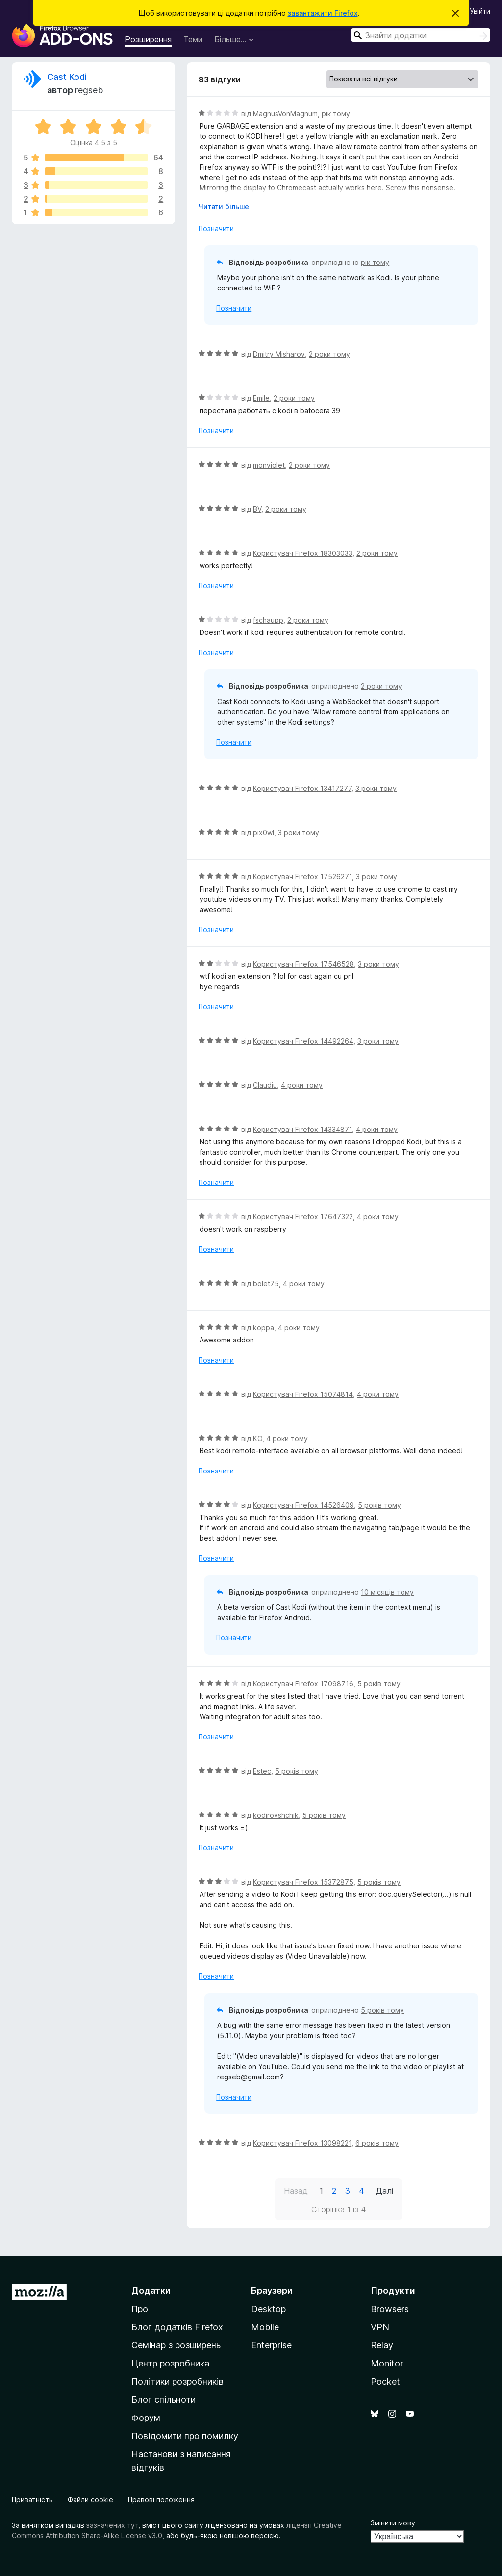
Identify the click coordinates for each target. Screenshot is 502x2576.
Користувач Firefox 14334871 (302, 1129)
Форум (145, 2418)
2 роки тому (329, 354)
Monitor (387, 2363)
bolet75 (266, 1283)
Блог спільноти (163, 2399)
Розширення (148, 39)
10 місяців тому (387, 1592)
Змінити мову (393, 2523)
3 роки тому (376, 788)
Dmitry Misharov (279, 354)
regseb (89, 90)
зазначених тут (112, 2525)
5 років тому (379, 1505)
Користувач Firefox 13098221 (302, 2143)
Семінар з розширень (176, 2345)
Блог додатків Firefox (177, 2327)
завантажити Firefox (323, 13)
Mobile (265, 2327)
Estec (262, 1771)
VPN (380, 2327)
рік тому (336, 113)
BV (257, 509)
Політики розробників (177, 2381)
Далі (384, 2191)
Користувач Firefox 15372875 (303, 1882)
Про (139, 2309)
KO (257, 1438)
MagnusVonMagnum (285, 113)
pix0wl (263, 832)
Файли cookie (90, 2500)
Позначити (216, 228)
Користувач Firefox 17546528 (303, 964)
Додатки (151, 2291)
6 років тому (377, 2143)
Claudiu (265, 1085)
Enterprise (271, 2345)
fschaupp (268, 620)
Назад (296, 2191)
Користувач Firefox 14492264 (303, 1041)
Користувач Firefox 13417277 (302, 788)
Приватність (32, 2500)
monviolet (269, 465)
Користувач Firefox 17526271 (302, 876)
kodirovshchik (276, 1815)
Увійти (480, 11)
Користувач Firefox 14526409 (303, 1505)
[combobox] (420, 35)
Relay (382, 2345)
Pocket (385, 2381)
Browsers (390, 2309)
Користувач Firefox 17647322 (303, 1216)
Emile (261, 398)
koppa (263, 1327)
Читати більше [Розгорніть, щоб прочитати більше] (224, 206)
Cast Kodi (67, 77)
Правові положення (161, 2500)
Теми (192, 39)
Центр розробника (170, 2363)
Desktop (268, 2309)
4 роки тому (302, 1085)
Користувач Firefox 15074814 (303, 1394)
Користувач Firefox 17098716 (303, 1684)
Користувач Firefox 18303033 (302, 553)
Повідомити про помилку (184, 2436)
